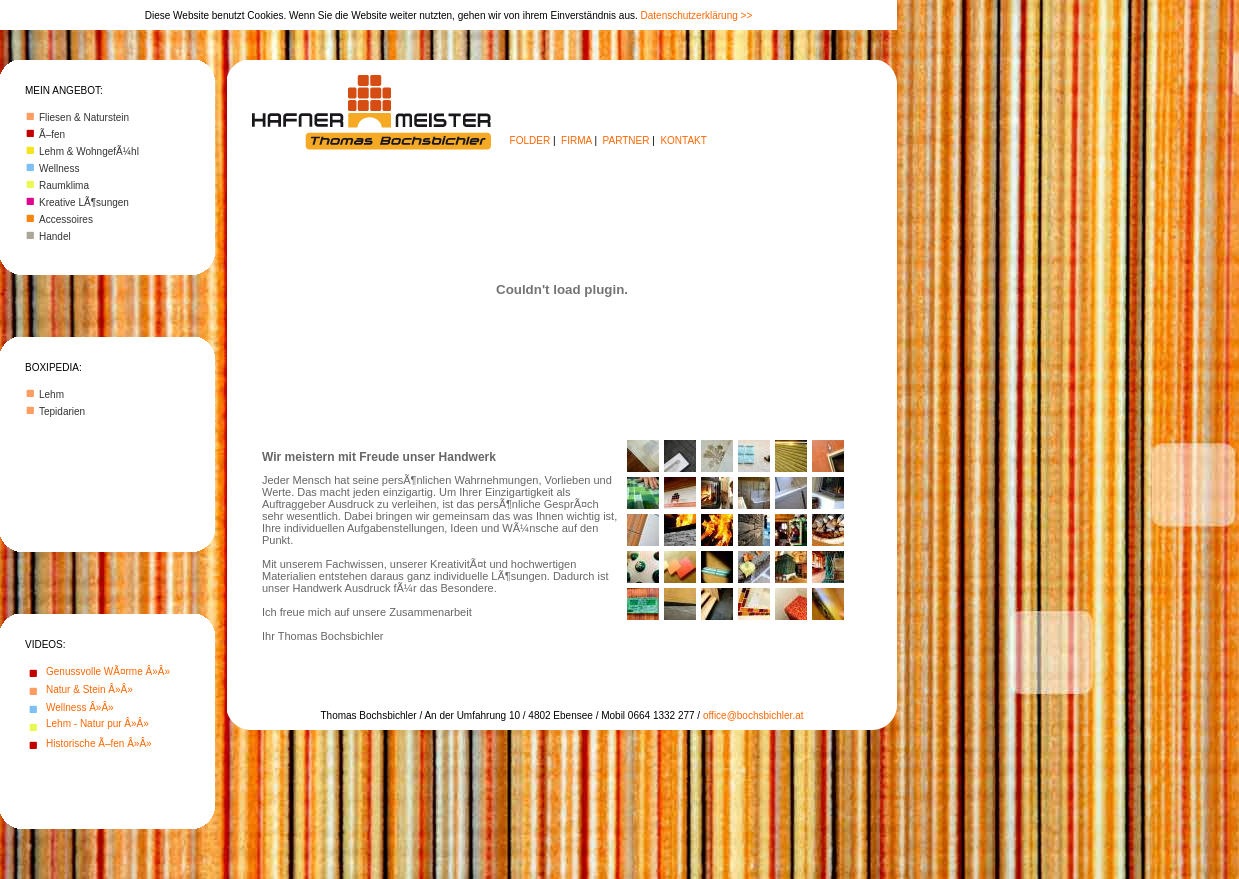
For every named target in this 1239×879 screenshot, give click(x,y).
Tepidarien (62, 411)
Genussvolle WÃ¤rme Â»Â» (108, 671)
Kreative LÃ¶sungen (84, 202)
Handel (55, 236)
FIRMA (576, 140)
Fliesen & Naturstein (84, 117)
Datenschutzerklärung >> (697, 15)
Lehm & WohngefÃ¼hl (89, 151)
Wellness (59, 168)
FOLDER (530, 140)
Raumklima (64, 185)
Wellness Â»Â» (80, 707)
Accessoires (66, 219)
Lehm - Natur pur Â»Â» (97, 723)
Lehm (51, 394)
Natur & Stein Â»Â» (89, 689)
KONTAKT (683, 140)
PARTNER (626, 140)
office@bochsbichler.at (753, 715)
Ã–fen (52, 134)
